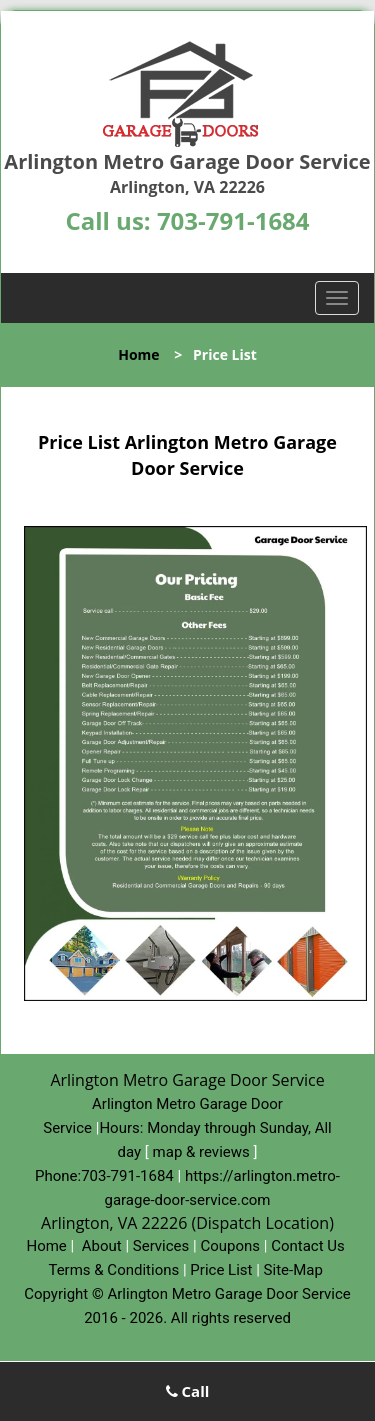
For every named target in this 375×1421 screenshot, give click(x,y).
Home (138, 354)
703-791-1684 (233, 220)
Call (188, 1391)
